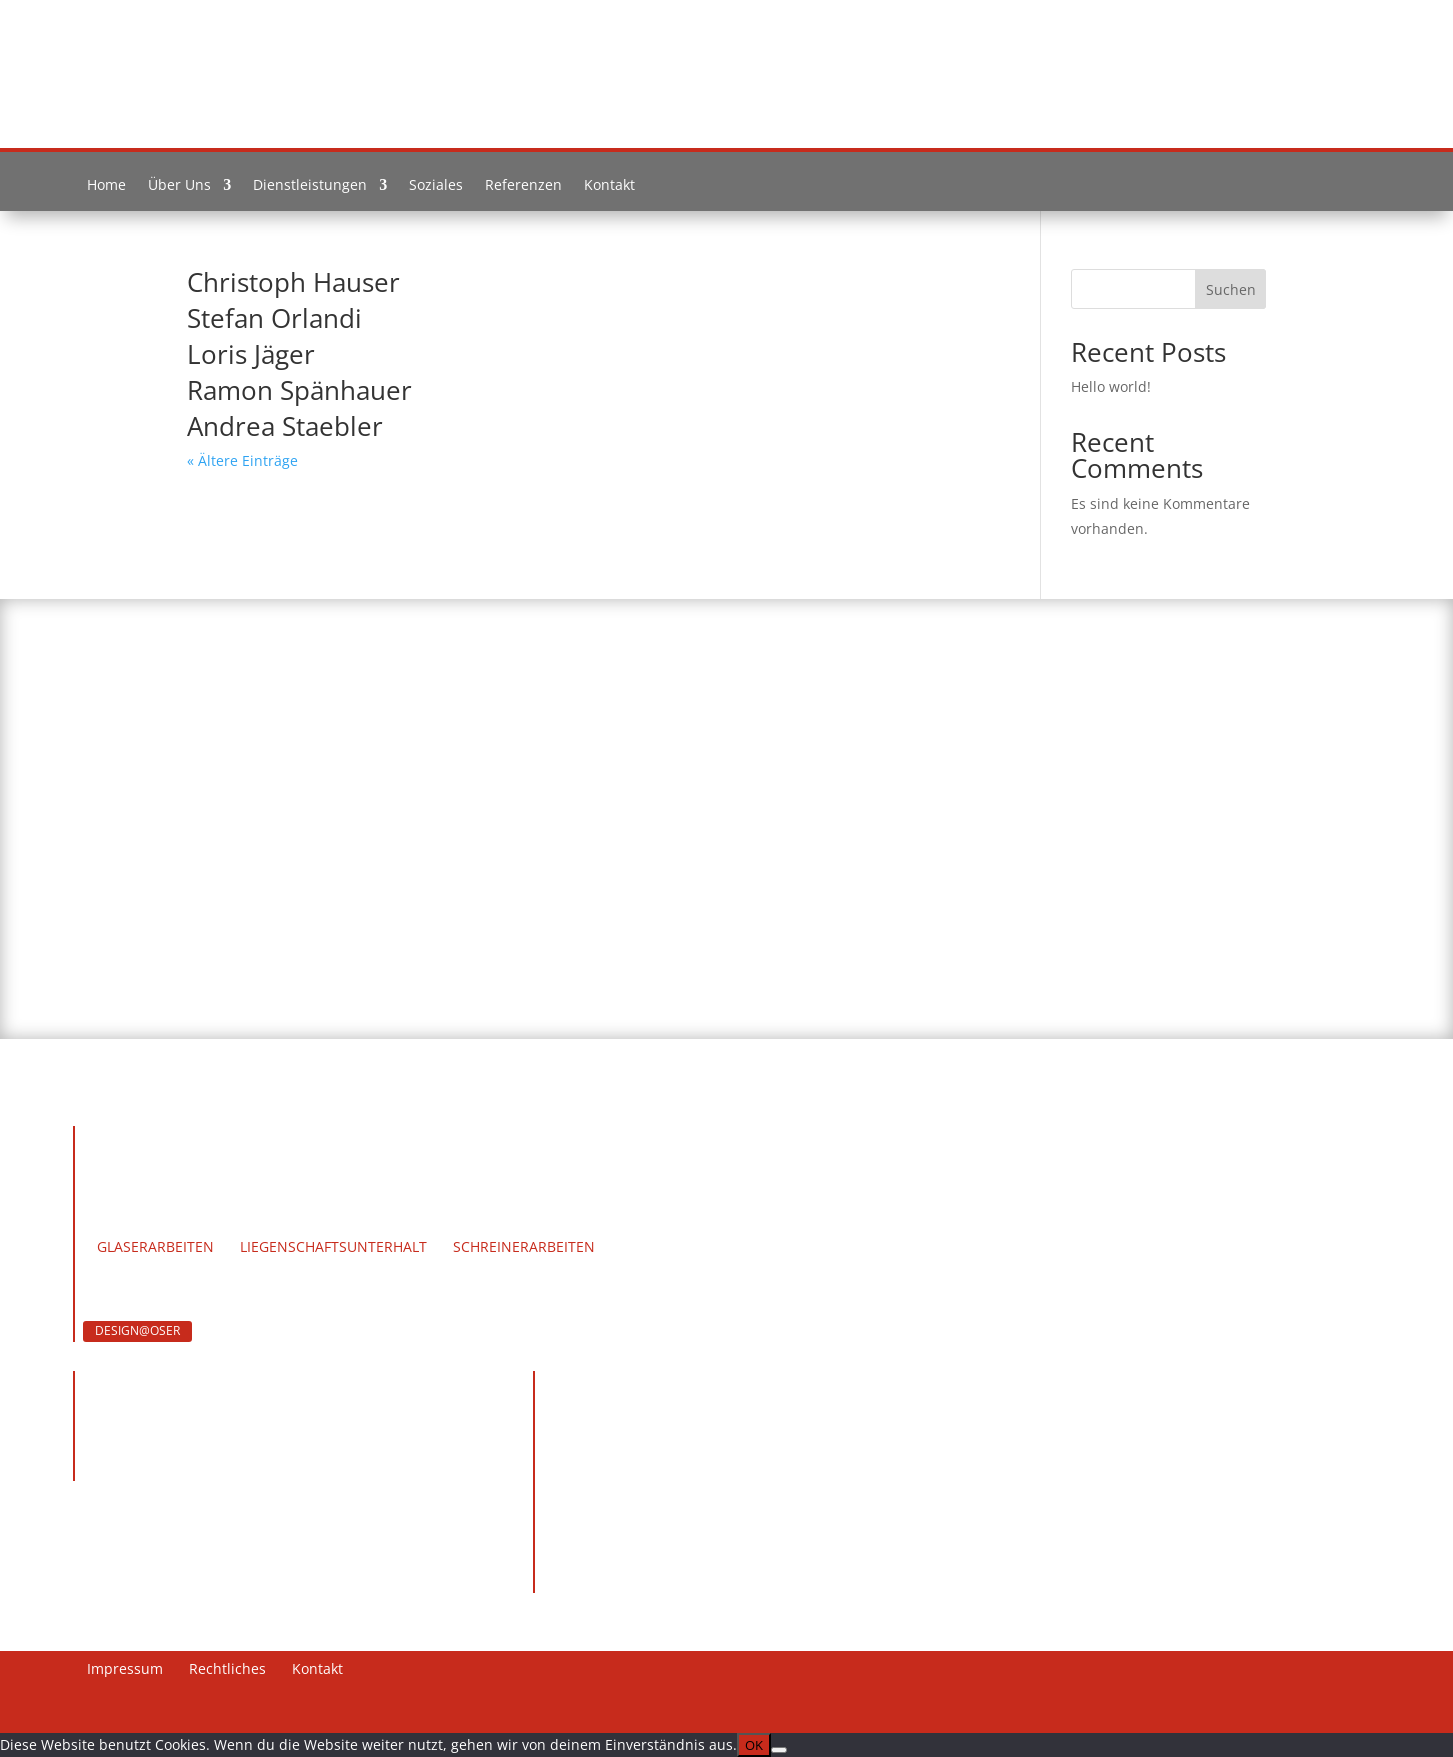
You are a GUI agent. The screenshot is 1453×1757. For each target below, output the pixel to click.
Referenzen (523, 189)
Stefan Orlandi (274, 318)
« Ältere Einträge (242, 460)
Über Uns (179, 189)
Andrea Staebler (285, 426)
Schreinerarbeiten (524, 1248)
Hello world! (1111, 386)
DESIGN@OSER (137, 1330)
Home (106, 189)
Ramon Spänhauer (299, 390)
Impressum (125, 1670)
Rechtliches (227, 1670)
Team (184, 1181)
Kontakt (609, 189)
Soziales (436, 189)
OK (754, 1745)
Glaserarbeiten (155, 1248)
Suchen (1231, 289)
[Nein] (779, 1750)
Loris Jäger (251, 354)
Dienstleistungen (310, 189)
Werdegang (273, 1181)
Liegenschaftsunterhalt (333, 1248)
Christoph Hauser (293, 282)
